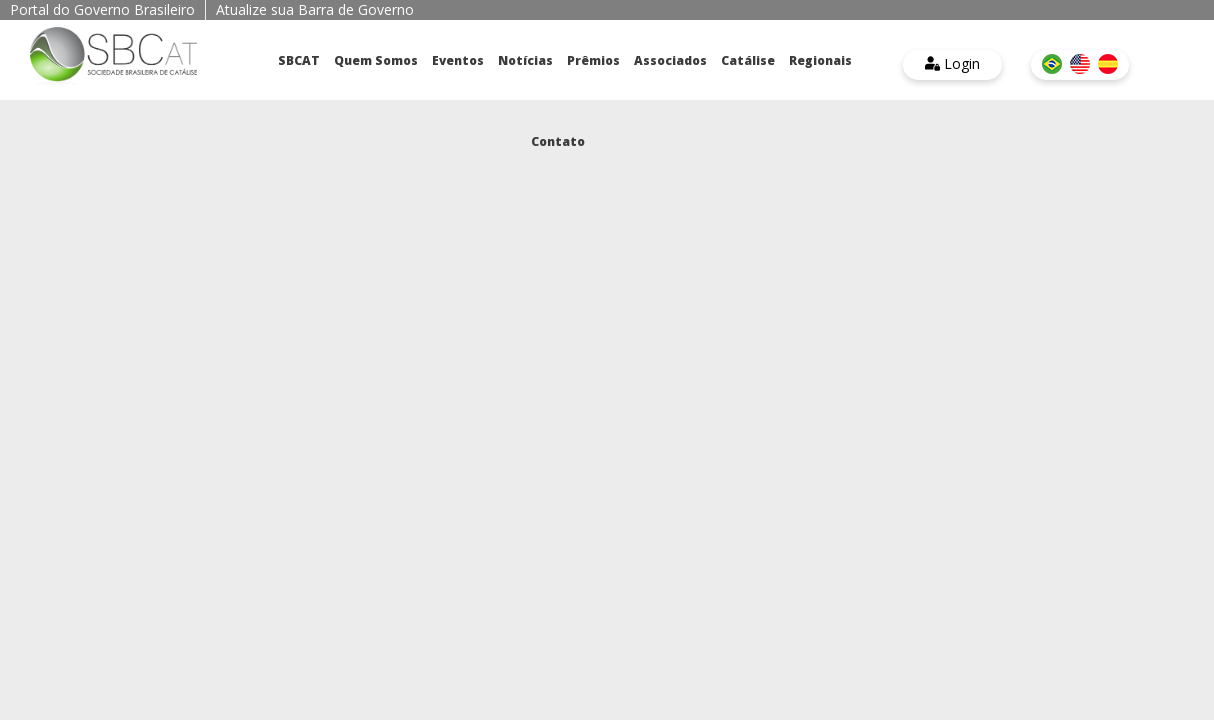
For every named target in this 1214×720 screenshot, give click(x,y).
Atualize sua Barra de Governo (315, 9)
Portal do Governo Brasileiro (102, 9)
